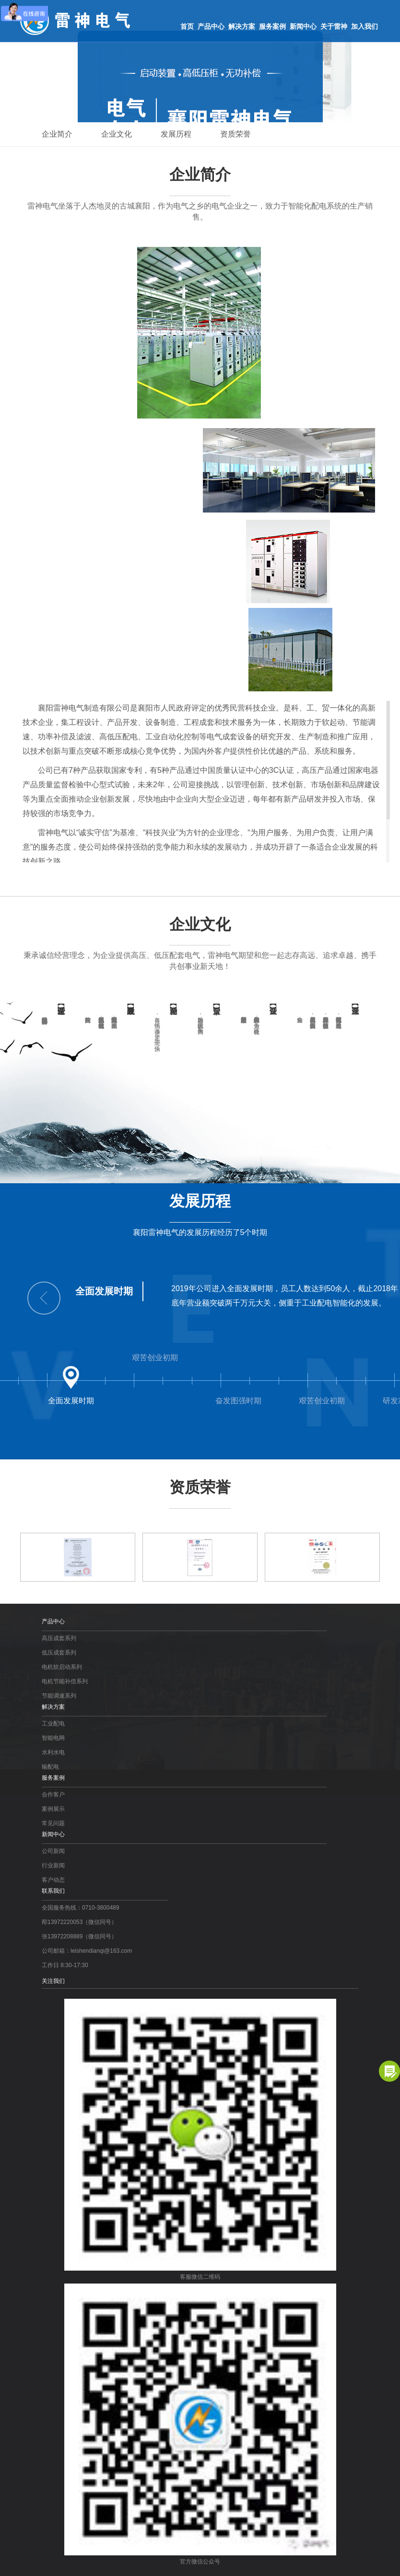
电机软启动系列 (62, 1667)
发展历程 (176, 134)
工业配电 (53, 1723)
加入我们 (364, 26)
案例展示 (53, 1809)
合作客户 (53, 1794)
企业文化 (116, 134)
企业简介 (57, 134)
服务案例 (272, 26)
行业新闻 (53, 1865)
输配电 (50, 1766)
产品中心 (211, 26)
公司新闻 (53, 1851)
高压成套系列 (59, 1638)
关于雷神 (333, 26)
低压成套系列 (59, 1652)
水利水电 (53, 1752)
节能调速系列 (59, 1695)
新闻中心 (303, 26)
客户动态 (53, 1880)
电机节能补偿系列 (65, 1681)
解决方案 (241, 26)
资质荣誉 (235, 134)
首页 (187, 26)
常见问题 (53, 1823)
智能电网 (53, 1738)
